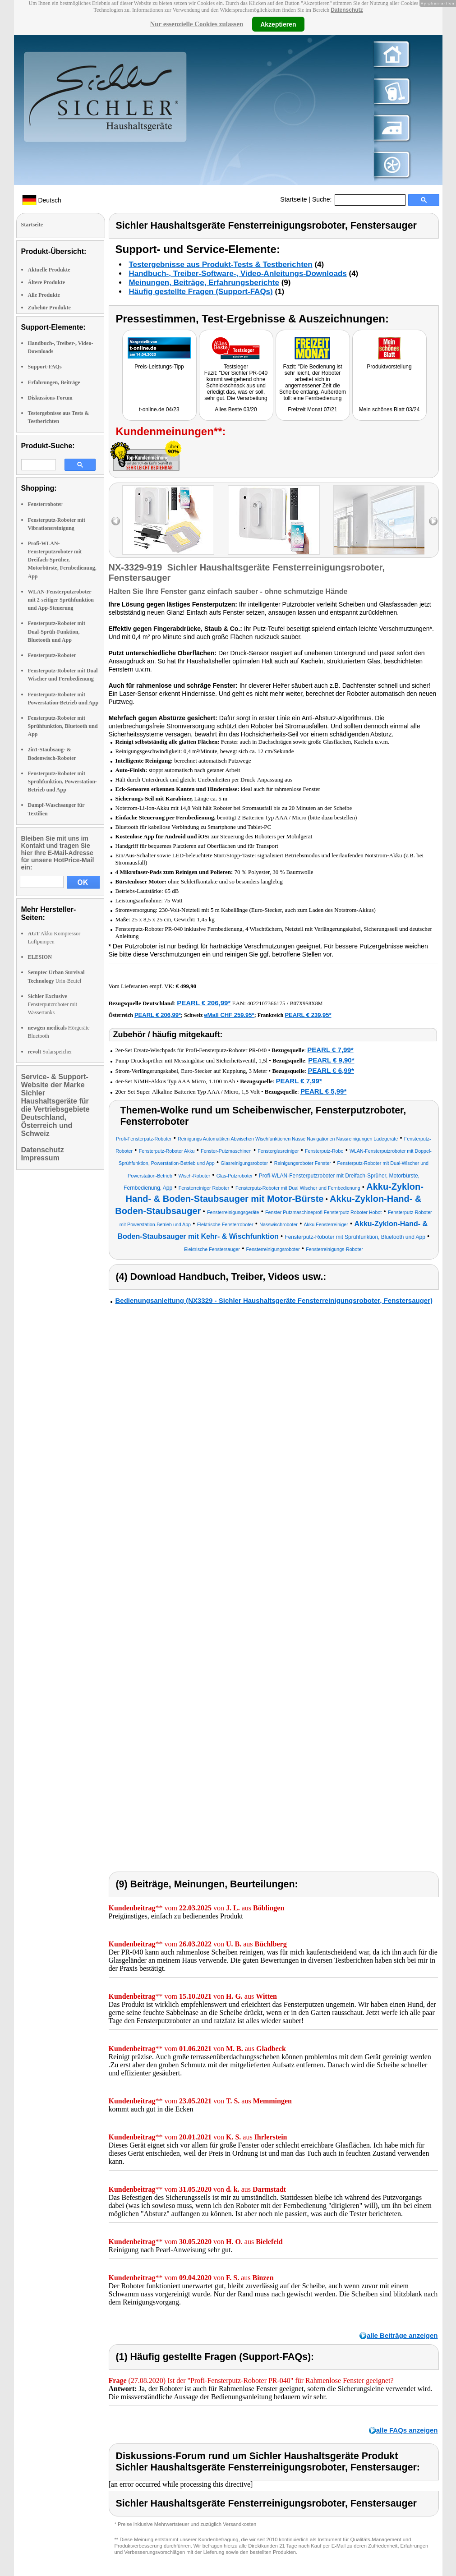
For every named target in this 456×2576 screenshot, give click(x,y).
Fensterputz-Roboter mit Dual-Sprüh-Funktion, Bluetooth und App (56, 631)
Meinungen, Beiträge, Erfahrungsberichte (204, 282)
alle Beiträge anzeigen (402, 2335)
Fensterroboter (45, 504)
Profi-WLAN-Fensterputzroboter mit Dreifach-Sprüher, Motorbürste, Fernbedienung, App (62, 560)
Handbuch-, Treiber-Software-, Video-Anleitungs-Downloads (238, 273)
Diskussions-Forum (50, 398)
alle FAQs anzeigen (407, 2430)
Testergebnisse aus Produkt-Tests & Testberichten (221, 264)
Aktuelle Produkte (49, 270)
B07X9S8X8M (306, 1003)
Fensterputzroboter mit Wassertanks (53, 1004)
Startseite (293, 199)
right (433, 521)
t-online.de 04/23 (159, 409)
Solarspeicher (50, 1052)
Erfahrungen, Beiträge (54, 382)
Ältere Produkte (46, 282)
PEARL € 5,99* (323, 1091)
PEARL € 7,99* (330, 1049)
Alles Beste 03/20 (236, 409)
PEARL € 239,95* (308, 1015)
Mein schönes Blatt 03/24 (389, 409)
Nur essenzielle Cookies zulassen (196, 24)
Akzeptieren (278, 24)
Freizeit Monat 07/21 (312, 409)
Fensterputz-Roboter (52, 655)
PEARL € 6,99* (331, 1070)
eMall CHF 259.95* (229, 1015)
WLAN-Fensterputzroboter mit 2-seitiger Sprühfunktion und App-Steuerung (61, 600)
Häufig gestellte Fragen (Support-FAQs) (201, 291)
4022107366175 (266, 1003)
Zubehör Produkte (49, 307)
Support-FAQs (45, 366)
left (115, 521)
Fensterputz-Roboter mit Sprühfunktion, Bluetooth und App (63, 726)
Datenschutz (347, 10)
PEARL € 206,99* (203, 1003)
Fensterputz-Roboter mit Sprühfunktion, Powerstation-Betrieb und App (62, 781)
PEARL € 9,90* (331, 1060)
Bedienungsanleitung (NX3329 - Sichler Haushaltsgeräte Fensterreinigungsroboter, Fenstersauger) (274, 1300)
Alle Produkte (44, 295)
